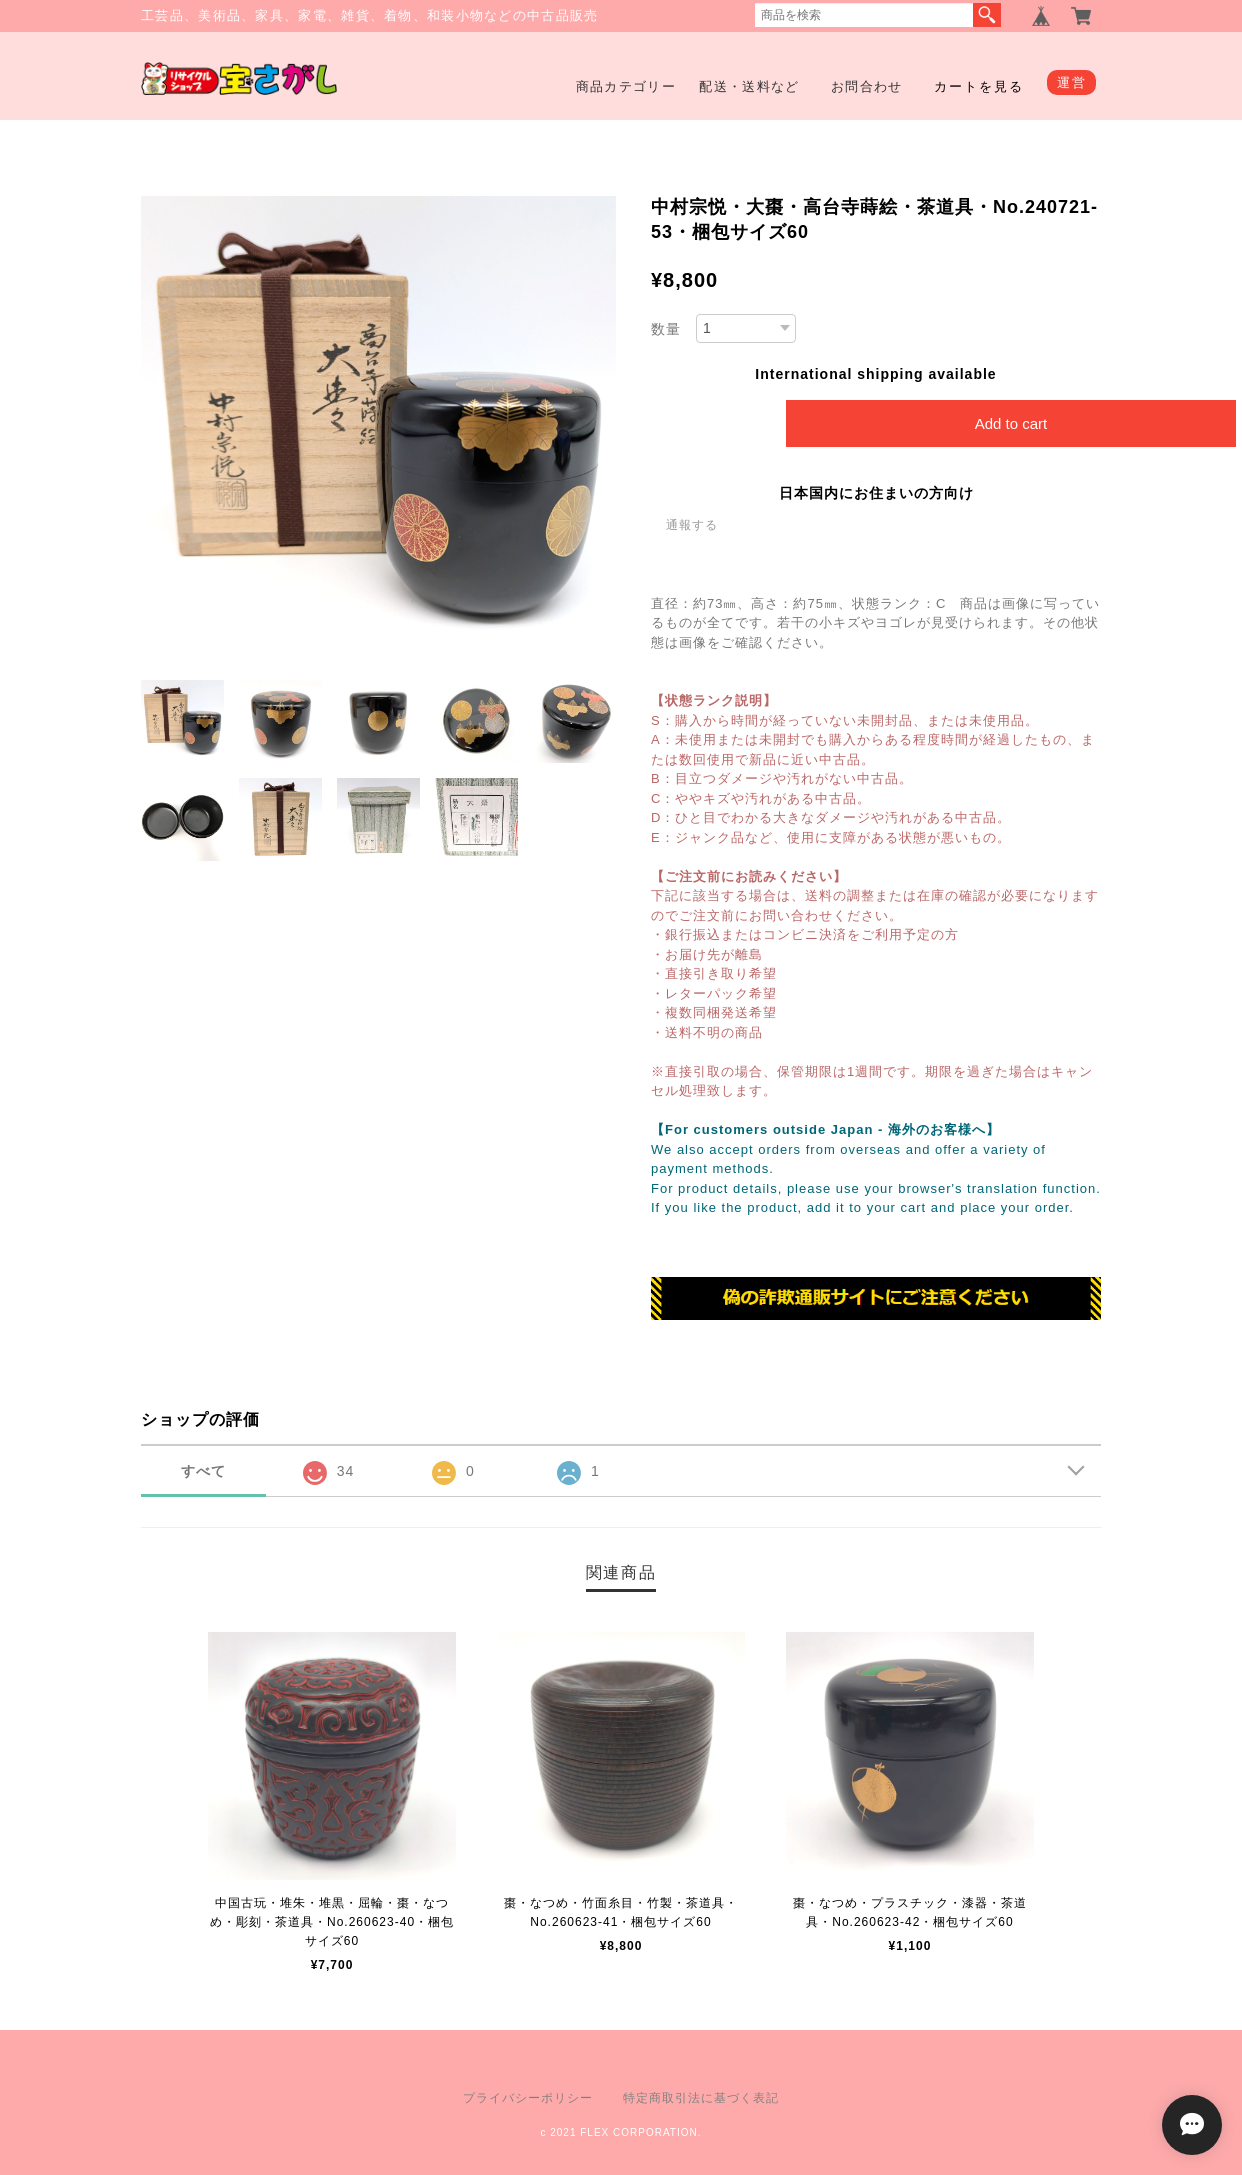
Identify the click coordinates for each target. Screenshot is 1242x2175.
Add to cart (1011, 423)
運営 (1071, 82)
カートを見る (979, 86)
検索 (987, 15)
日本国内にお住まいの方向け (876, 493)
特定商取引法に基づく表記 (701, 2098)
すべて (203, 1471)
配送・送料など (749, 86)
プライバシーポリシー (528, 2098)
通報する (692, 525)
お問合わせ (867, 86)
